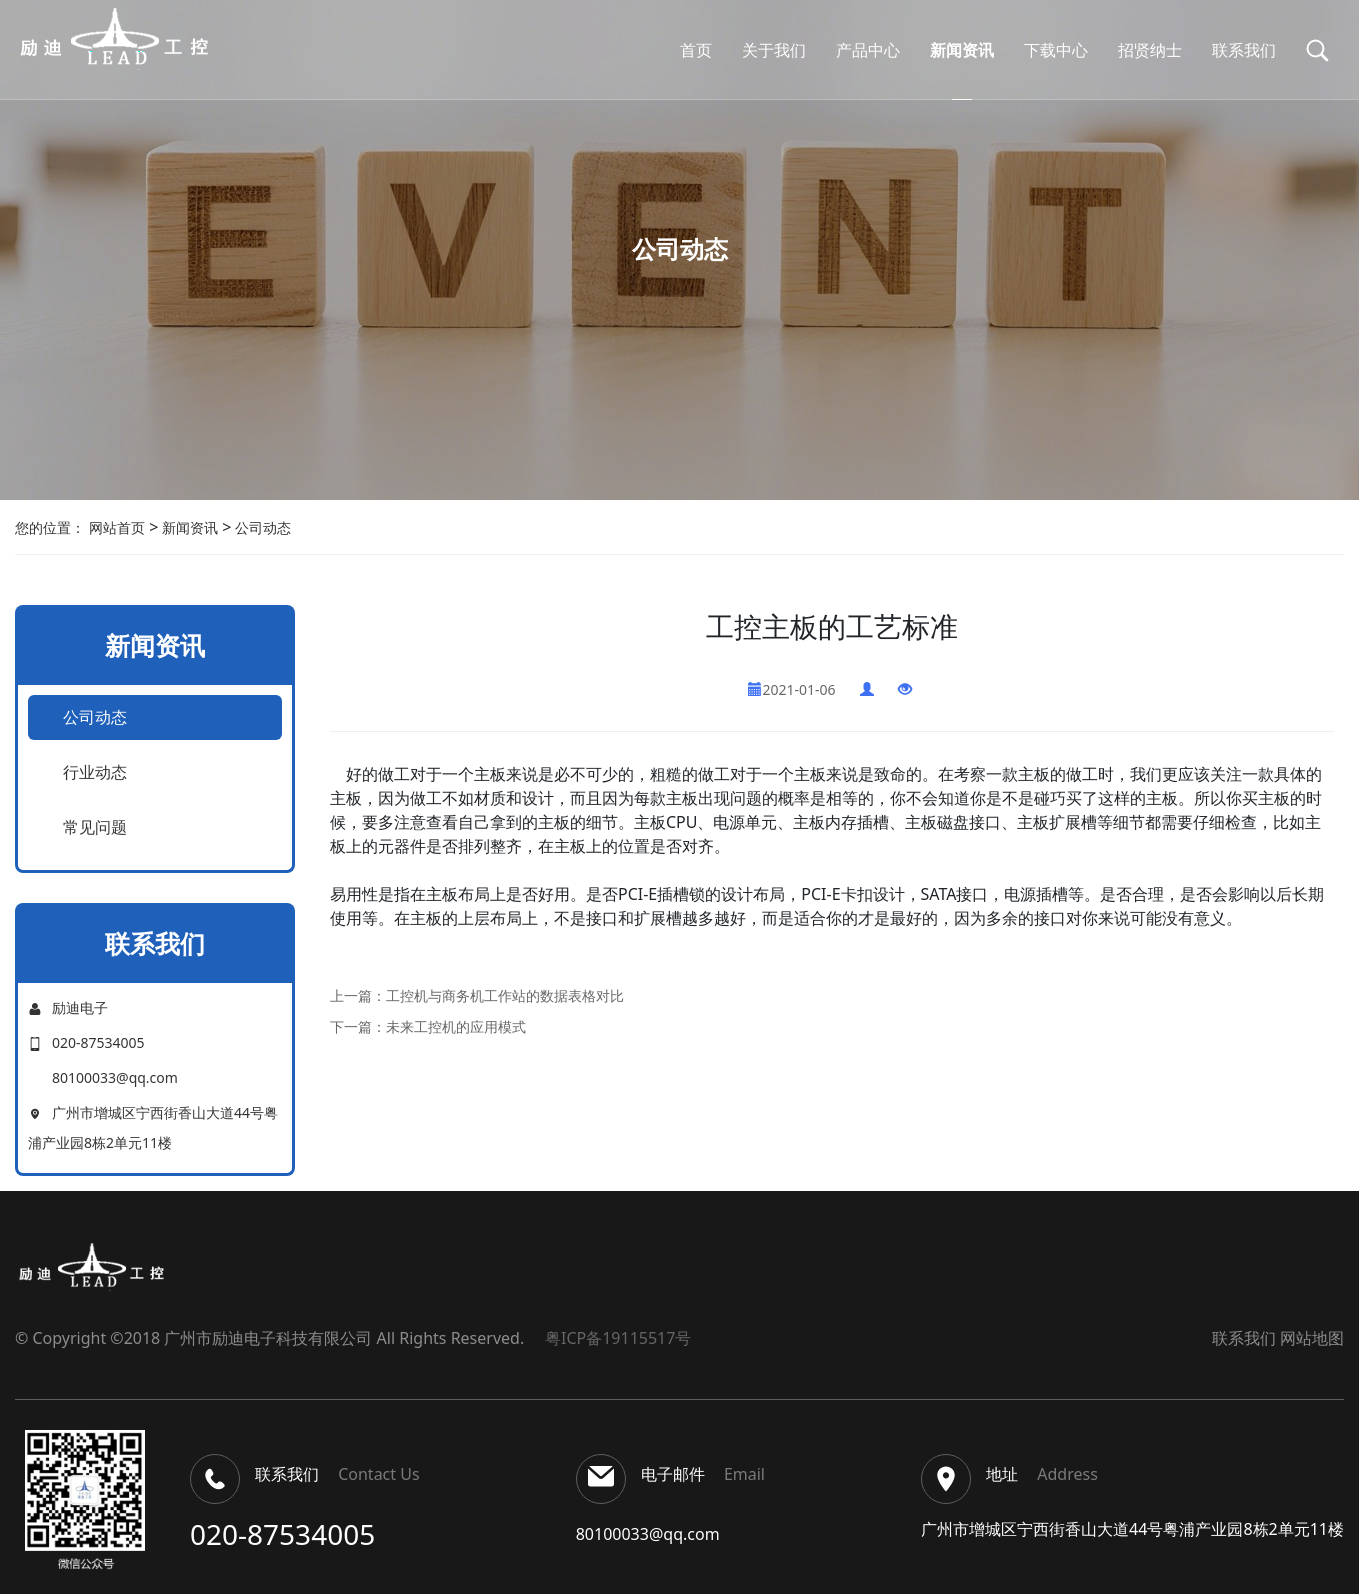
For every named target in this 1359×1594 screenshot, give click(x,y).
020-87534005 (282, 1534)
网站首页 (117, 527)
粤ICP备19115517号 (614, 1338)
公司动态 (261, 527)
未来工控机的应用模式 (456, 1026)
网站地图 (1312, 1338)
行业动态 (95, 772)
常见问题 (95, 827)
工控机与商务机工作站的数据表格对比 (505, 995)
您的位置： (50, 527)
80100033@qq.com (648, 1534)
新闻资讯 (188, 527)
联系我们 (1244, 1338)
